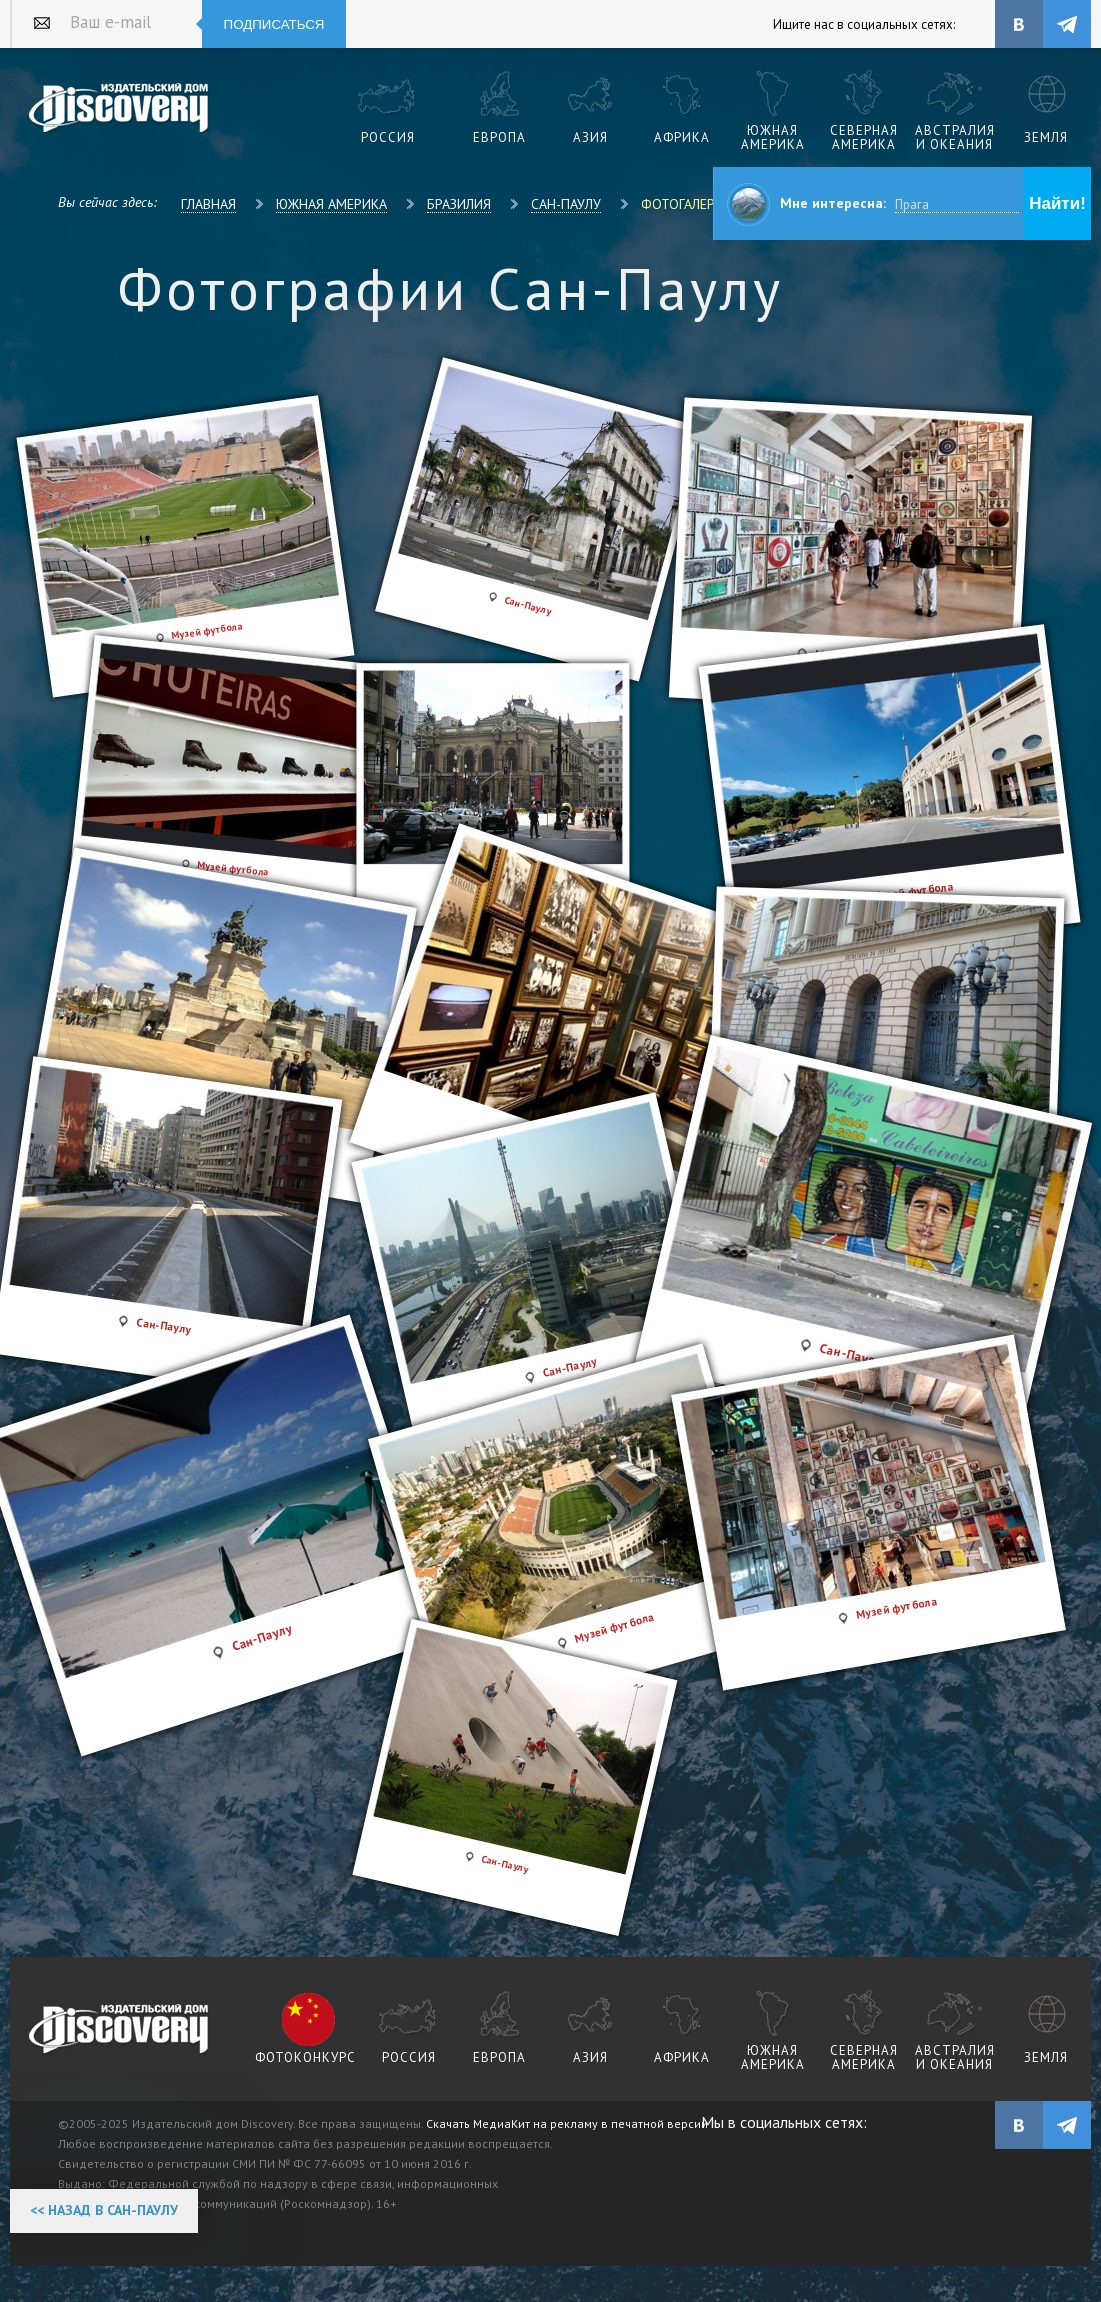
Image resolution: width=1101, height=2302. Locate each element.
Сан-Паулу (566, 204)
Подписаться (274, 24)
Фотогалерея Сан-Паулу (722, 204)
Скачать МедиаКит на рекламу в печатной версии (567, 2123)
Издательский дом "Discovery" (119, 109)
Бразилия (459, 204)
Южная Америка (331, 204)
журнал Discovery (119, 2030)
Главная (208, 204)
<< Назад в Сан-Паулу (104, 2210)
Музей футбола (896, 1607)
